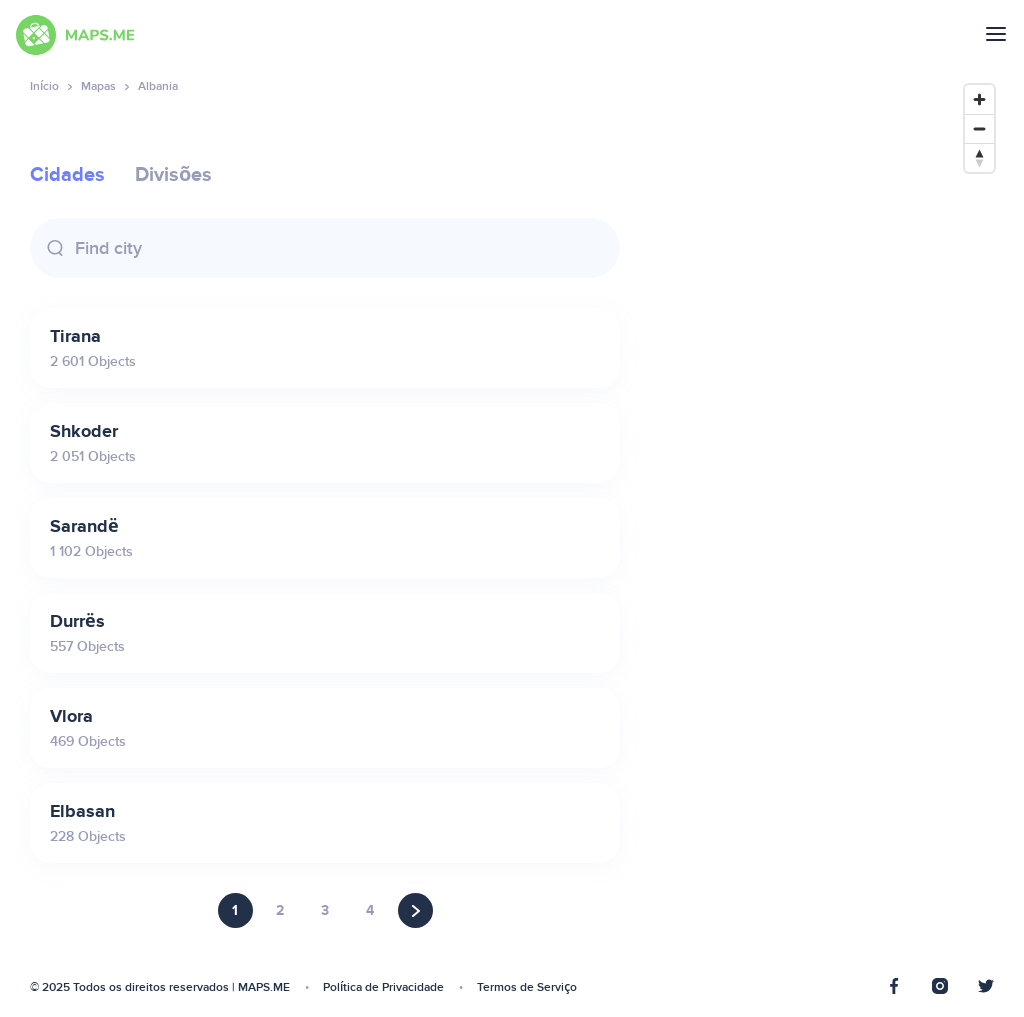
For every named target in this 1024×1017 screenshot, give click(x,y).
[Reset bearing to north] (979, 157)
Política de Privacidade (383, 987)
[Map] (827, 536)
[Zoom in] (979, 99)
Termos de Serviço (527, 987)
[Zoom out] (979, 128)
